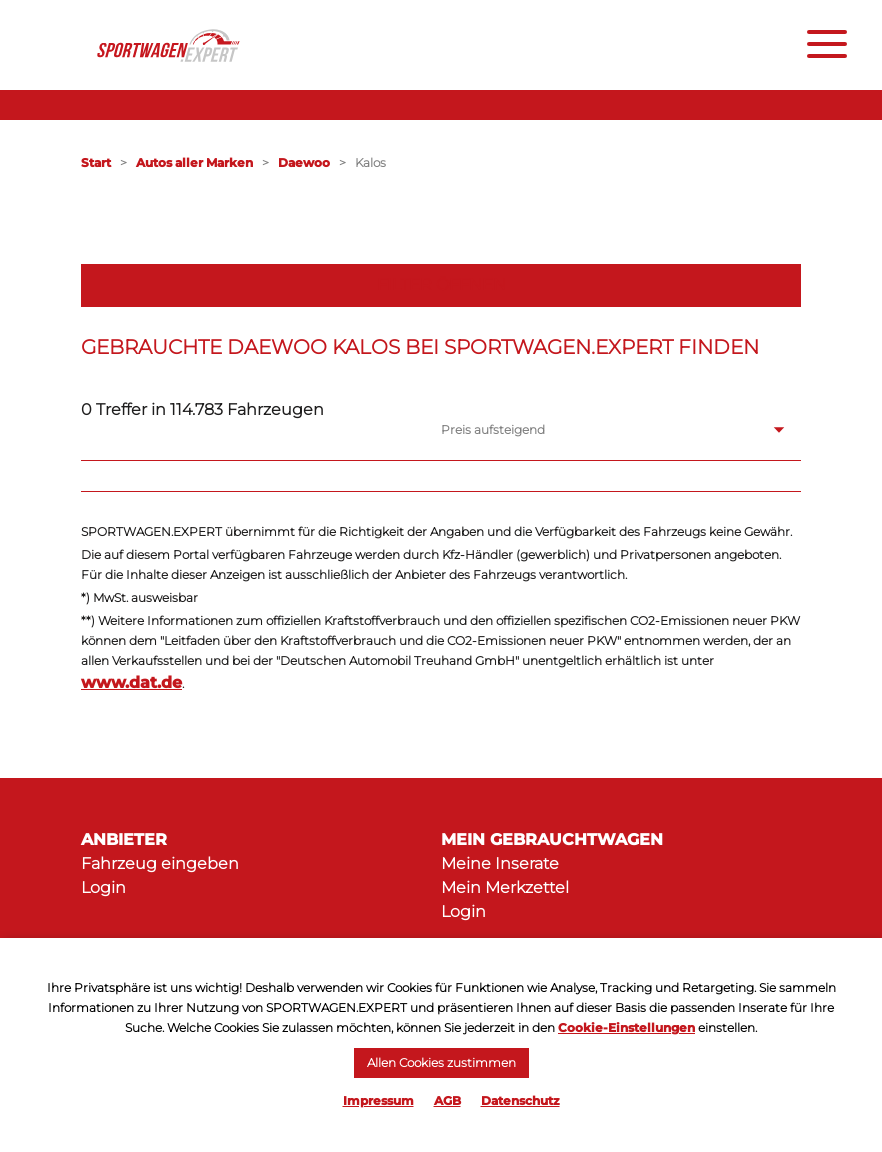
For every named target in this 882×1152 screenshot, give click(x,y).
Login (103, 887)
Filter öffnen (441, 284)
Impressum (378, 1100)
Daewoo (304, 162)
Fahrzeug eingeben (160, 863)
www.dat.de (131, 682)
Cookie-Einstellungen (626, 1027)
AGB (447, 1100)
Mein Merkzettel (505, 887)
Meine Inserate (500, 863)
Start (96, 162)
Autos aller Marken (194, 162)
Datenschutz (520, 1100)
